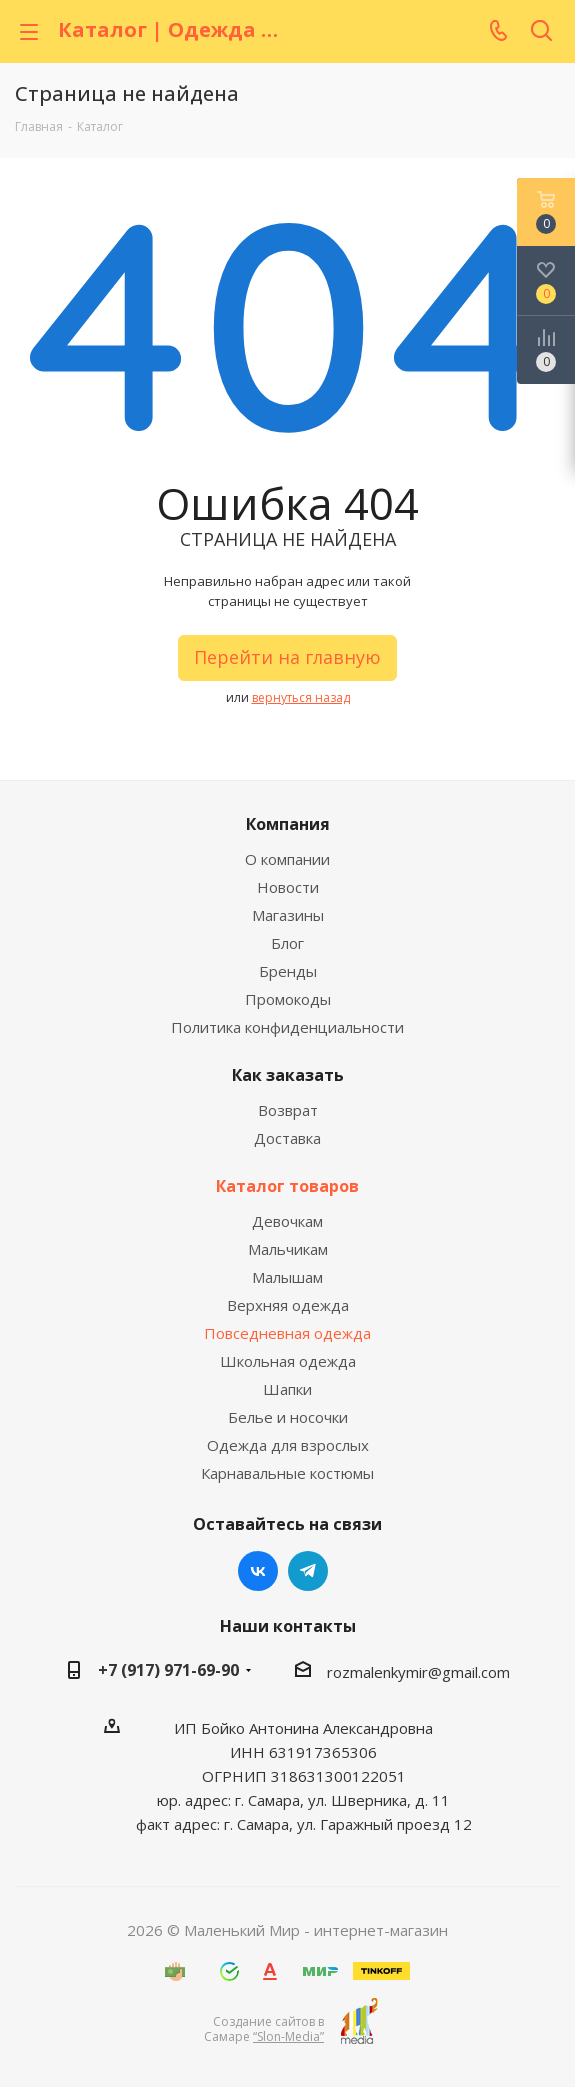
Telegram (308, 1571)
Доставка (287, 1138)
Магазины (288, 915)
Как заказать (288, 1075)
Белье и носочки (288, 1417)
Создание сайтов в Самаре (264, 2029)
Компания (288, 824)
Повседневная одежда (287, 1333)
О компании (287, 859)
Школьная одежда (288, 1361)
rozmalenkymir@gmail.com (418, 1672)
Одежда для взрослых (288, 1445)
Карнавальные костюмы (287, 1473)
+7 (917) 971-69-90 (168, 1670)
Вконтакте (258, 1571)
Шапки (287, 1389)
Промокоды (288, 999)
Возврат (288, 1110)
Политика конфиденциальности (287, 1027)
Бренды (288, 971)
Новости (288, 887)
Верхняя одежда (288, 1305)
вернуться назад (301, 697)
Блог (287, 943)
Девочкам (287, 1221)
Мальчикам (288, 1249)
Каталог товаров (287, 1186)
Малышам (287, 1277)
